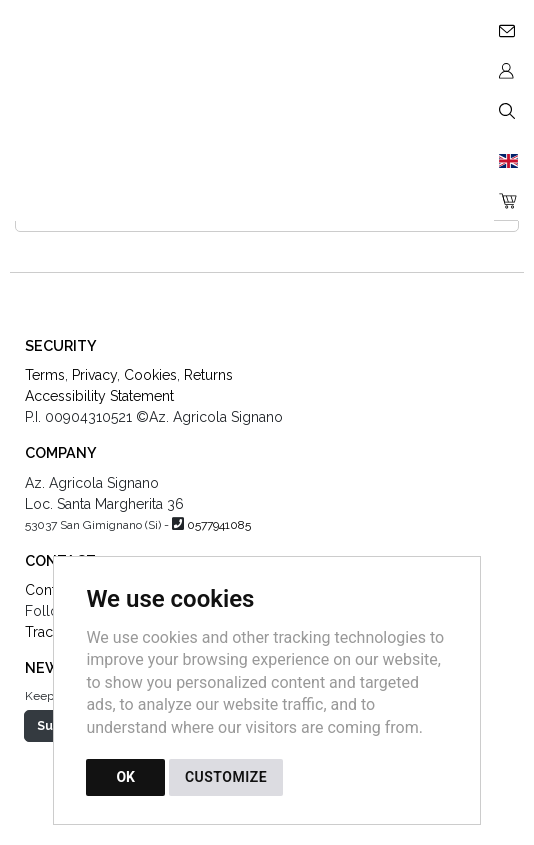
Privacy (94, 375)
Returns (208, 375)
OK (125, 777)
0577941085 (219, 525)
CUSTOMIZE (226, 777)
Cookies (150, 375)
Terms (45, 375)
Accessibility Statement (99, 396)
